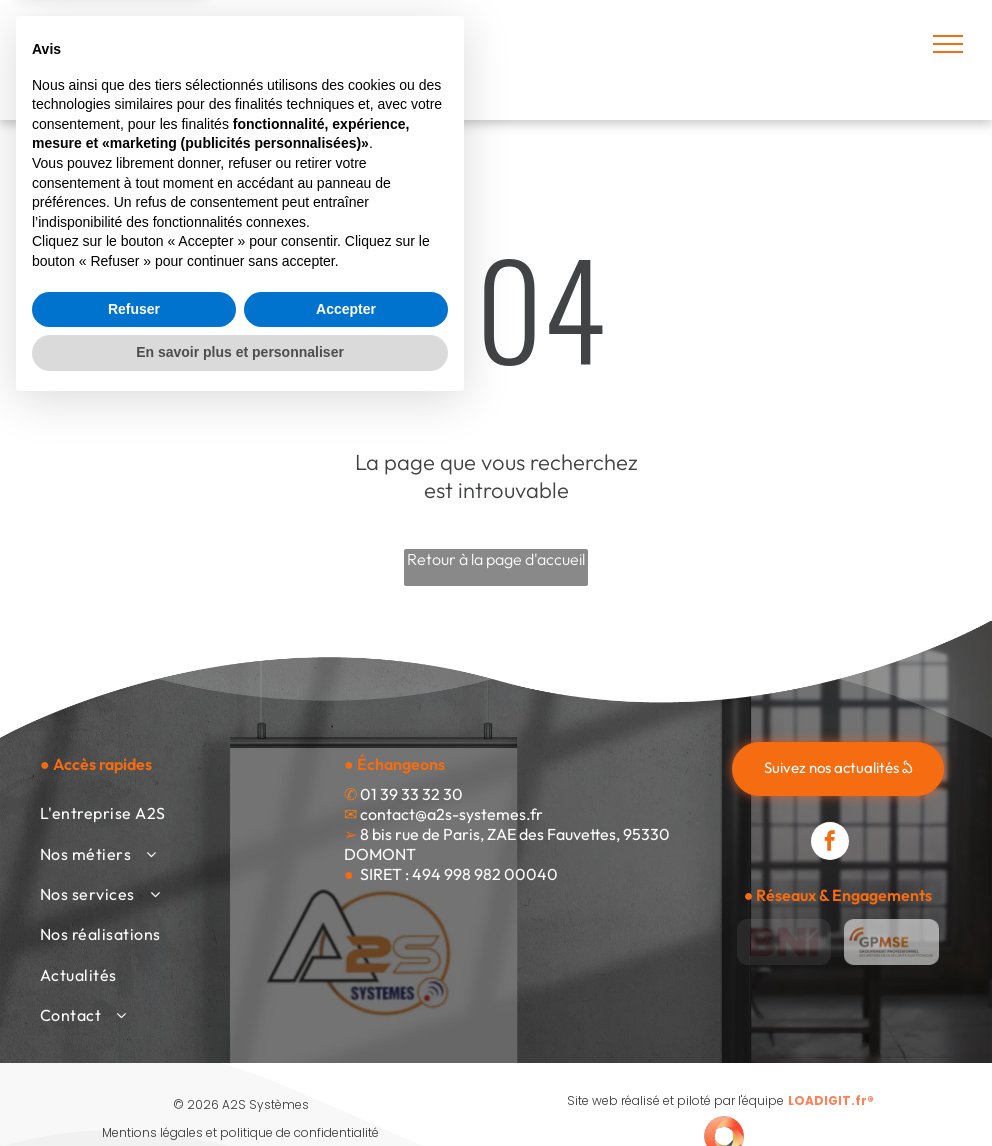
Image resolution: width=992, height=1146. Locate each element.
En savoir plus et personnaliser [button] (240, 1091)
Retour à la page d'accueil (496, 559)
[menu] (948, 44)
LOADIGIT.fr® (831, 1100)
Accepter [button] (346, 1048)
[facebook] (830, 843)
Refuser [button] (134, 1048)
